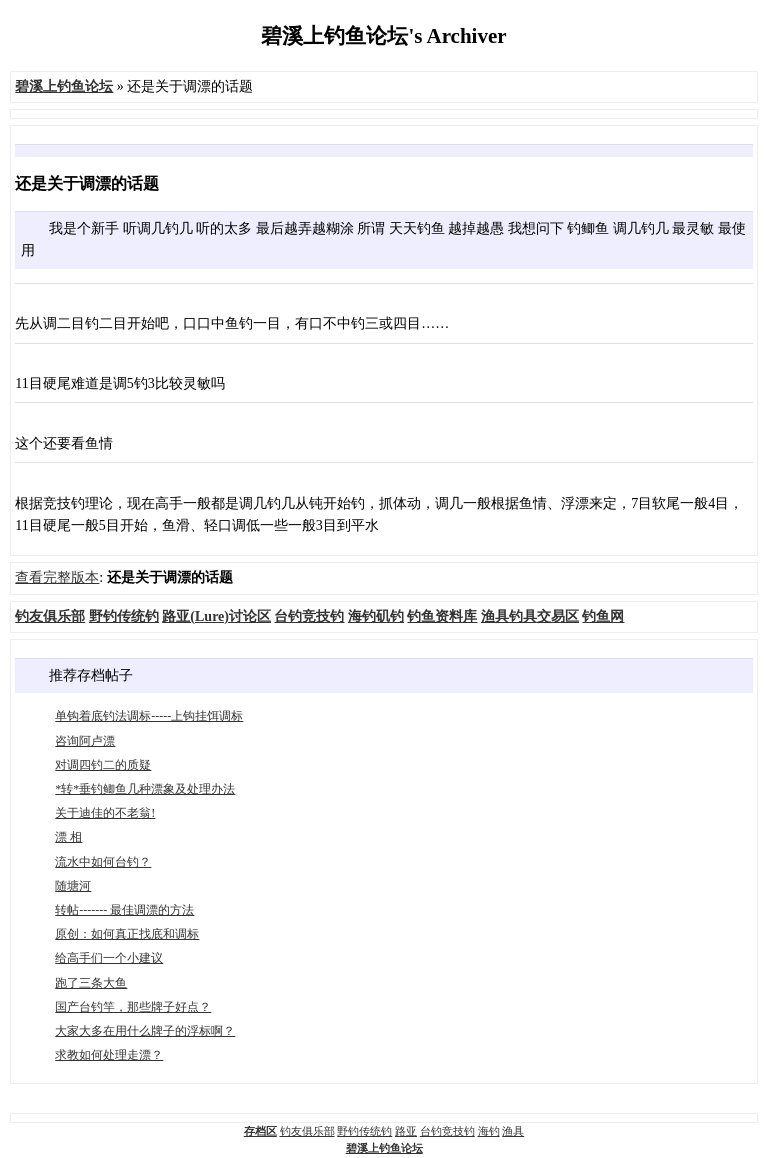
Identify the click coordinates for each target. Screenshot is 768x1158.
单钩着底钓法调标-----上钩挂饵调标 (149, 716)
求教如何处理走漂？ (109, 1055)
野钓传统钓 (364, 1131)
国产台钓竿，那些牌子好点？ (133, 1007)
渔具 (513, 1131)
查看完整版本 (57, 577)
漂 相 (68, 837)
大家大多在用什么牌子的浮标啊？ (145, 1031)
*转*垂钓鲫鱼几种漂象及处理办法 (145, 789)
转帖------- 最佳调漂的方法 (124, 910)
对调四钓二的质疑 (103, 765)
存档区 (260, 1131)
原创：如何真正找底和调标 (127, 934)
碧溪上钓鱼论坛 (384, 1148)
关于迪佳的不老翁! (105, 813)
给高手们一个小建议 (109, 958)
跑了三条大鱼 (91, 983)
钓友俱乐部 (307, 1131)
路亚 (406, 1131)
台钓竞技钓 (447, 1131)
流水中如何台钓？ (103, 862)
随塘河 (73, 886)
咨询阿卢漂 (85, 741)
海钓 (489, 1131)
